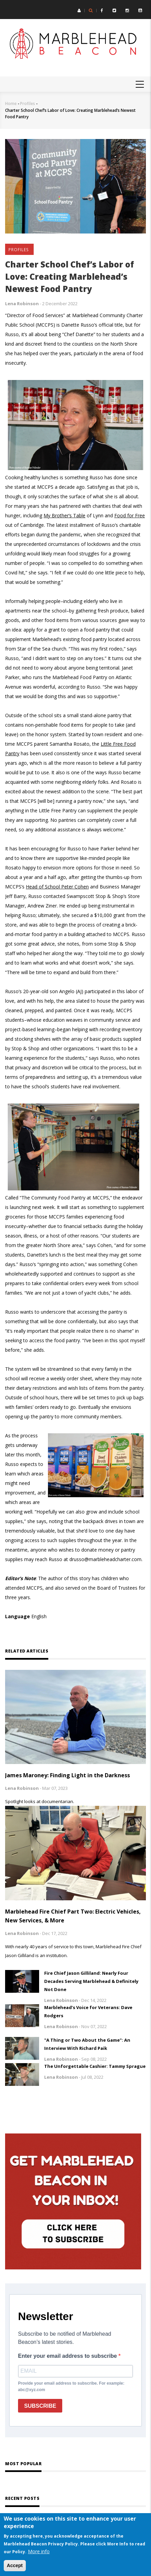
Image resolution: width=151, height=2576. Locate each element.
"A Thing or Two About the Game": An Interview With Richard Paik (87, 2044)
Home (11, 103)
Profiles (27, 103)
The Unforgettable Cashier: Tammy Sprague (95, 2066)
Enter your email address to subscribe (68, 2356)
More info (39, 2551)
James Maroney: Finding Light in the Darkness (67, 1775)
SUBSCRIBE (40, 2406)
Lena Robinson (22, 303)
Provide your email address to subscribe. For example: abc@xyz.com (71, 2386)
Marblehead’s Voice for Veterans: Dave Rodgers (88, 2011)
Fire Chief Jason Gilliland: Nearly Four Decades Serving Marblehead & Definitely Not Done (91, 1981)
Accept (15, 2565)
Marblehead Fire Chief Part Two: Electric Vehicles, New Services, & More (73, 1916)
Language (17, 1616)
